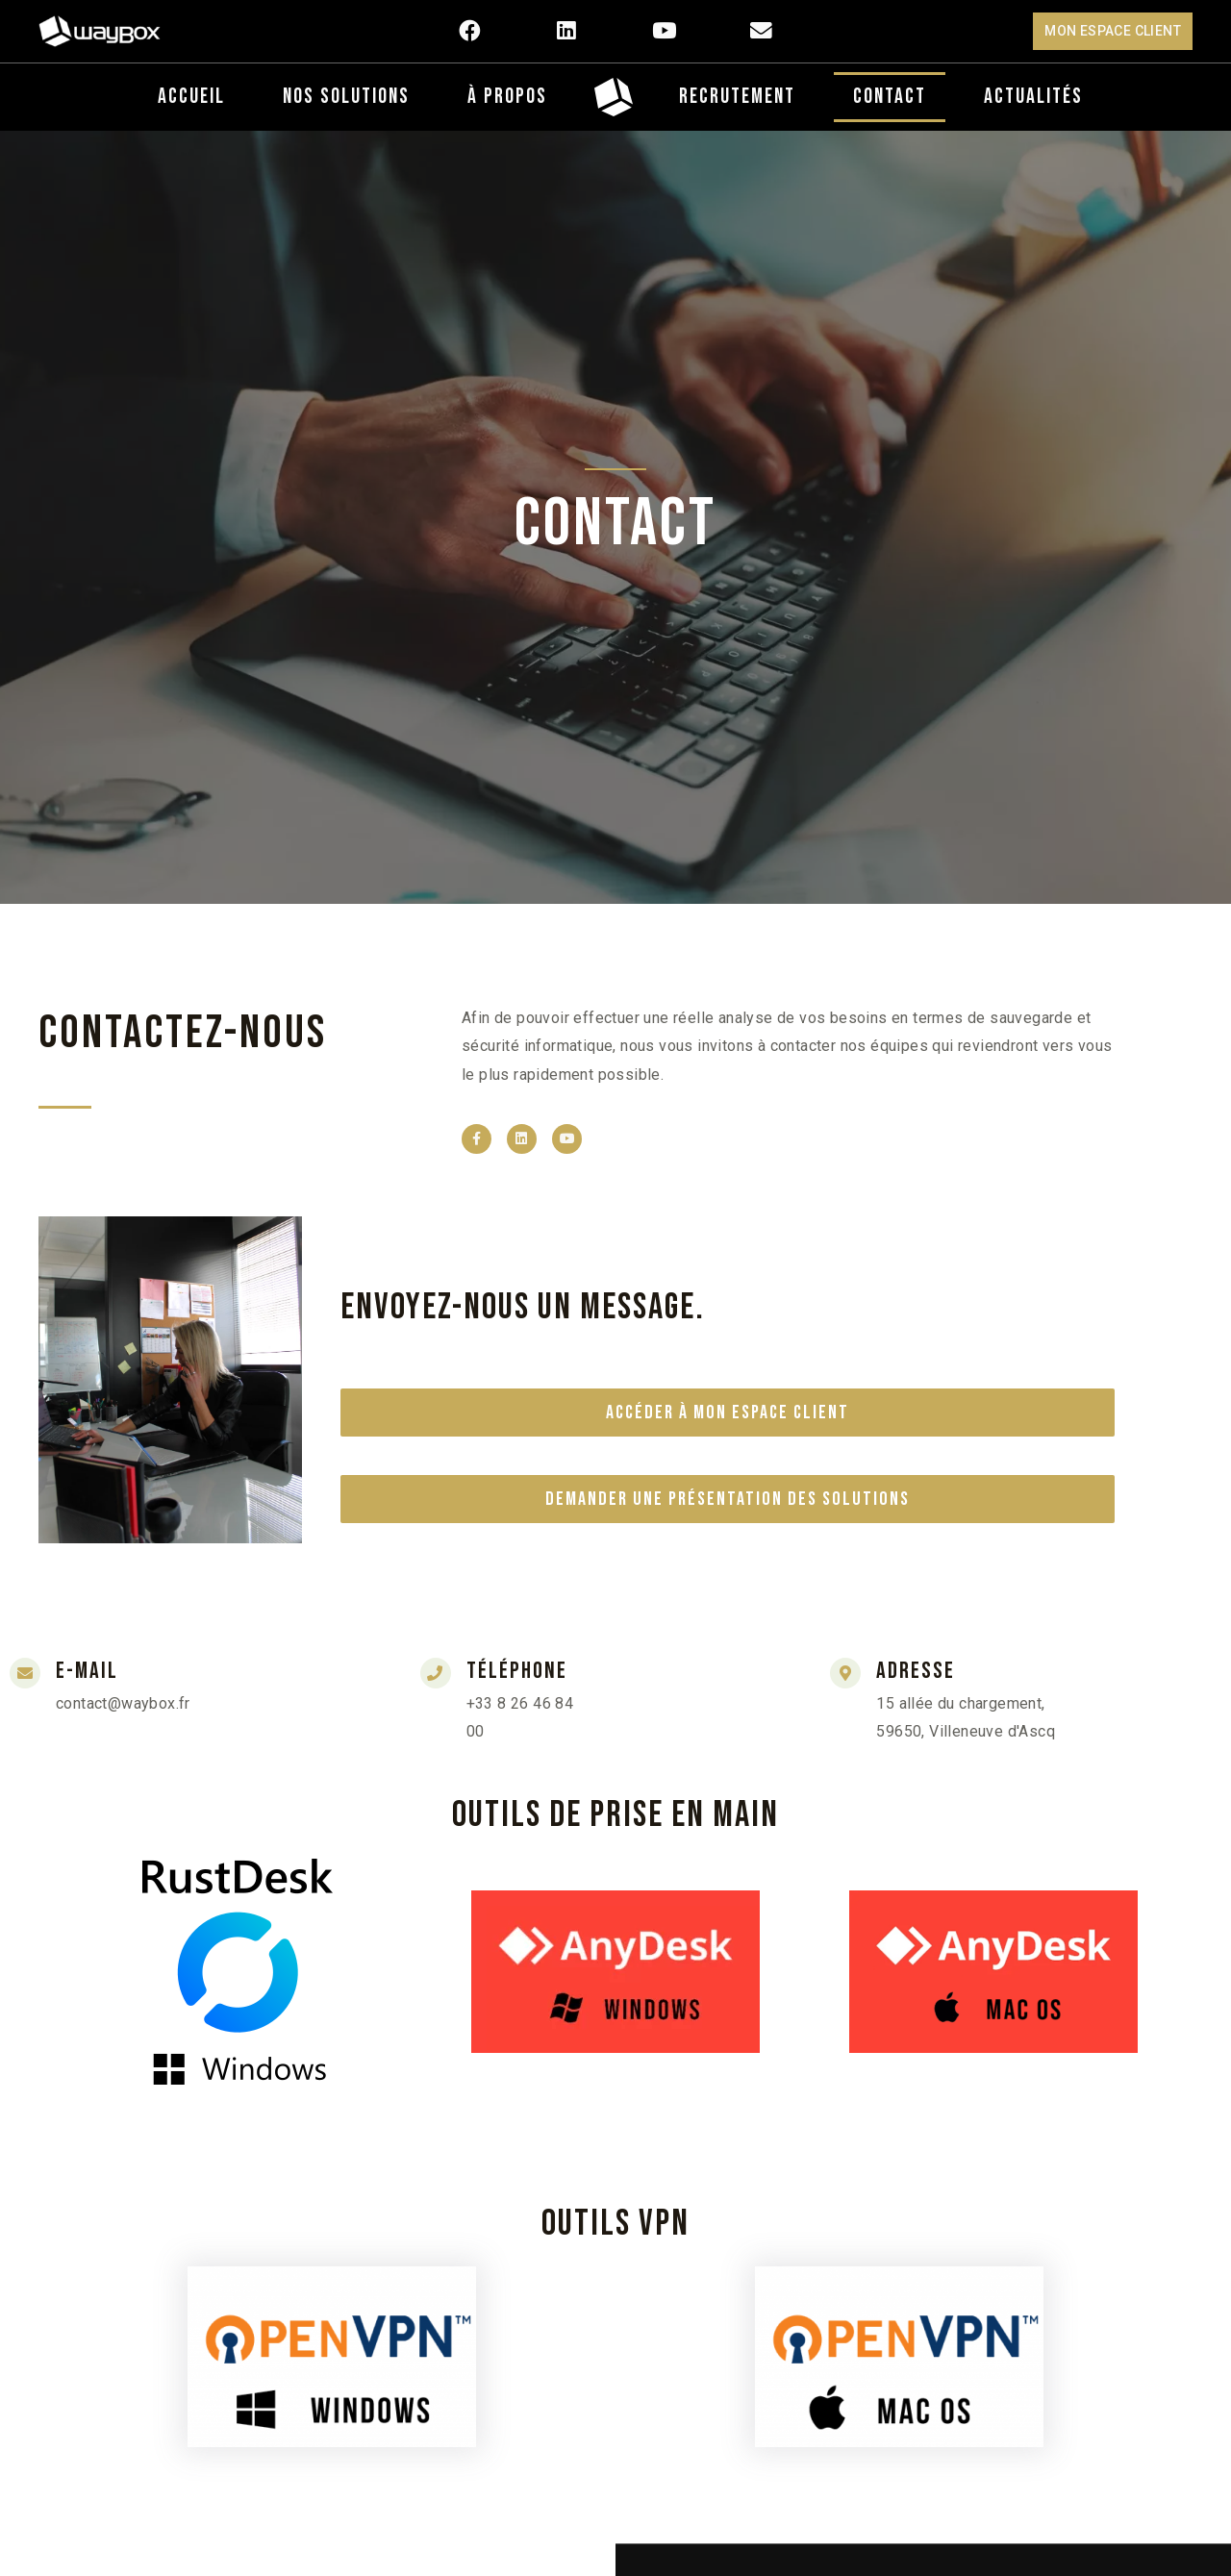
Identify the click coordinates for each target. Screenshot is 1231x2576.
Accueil (191, 97)
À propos (507, 97)
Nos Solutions (346, 97)
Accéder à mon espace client (727, 1412)
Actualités (1033, 97)
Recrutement (737, 97)
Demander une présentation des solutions (727, 1499)
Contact (889, 97)
